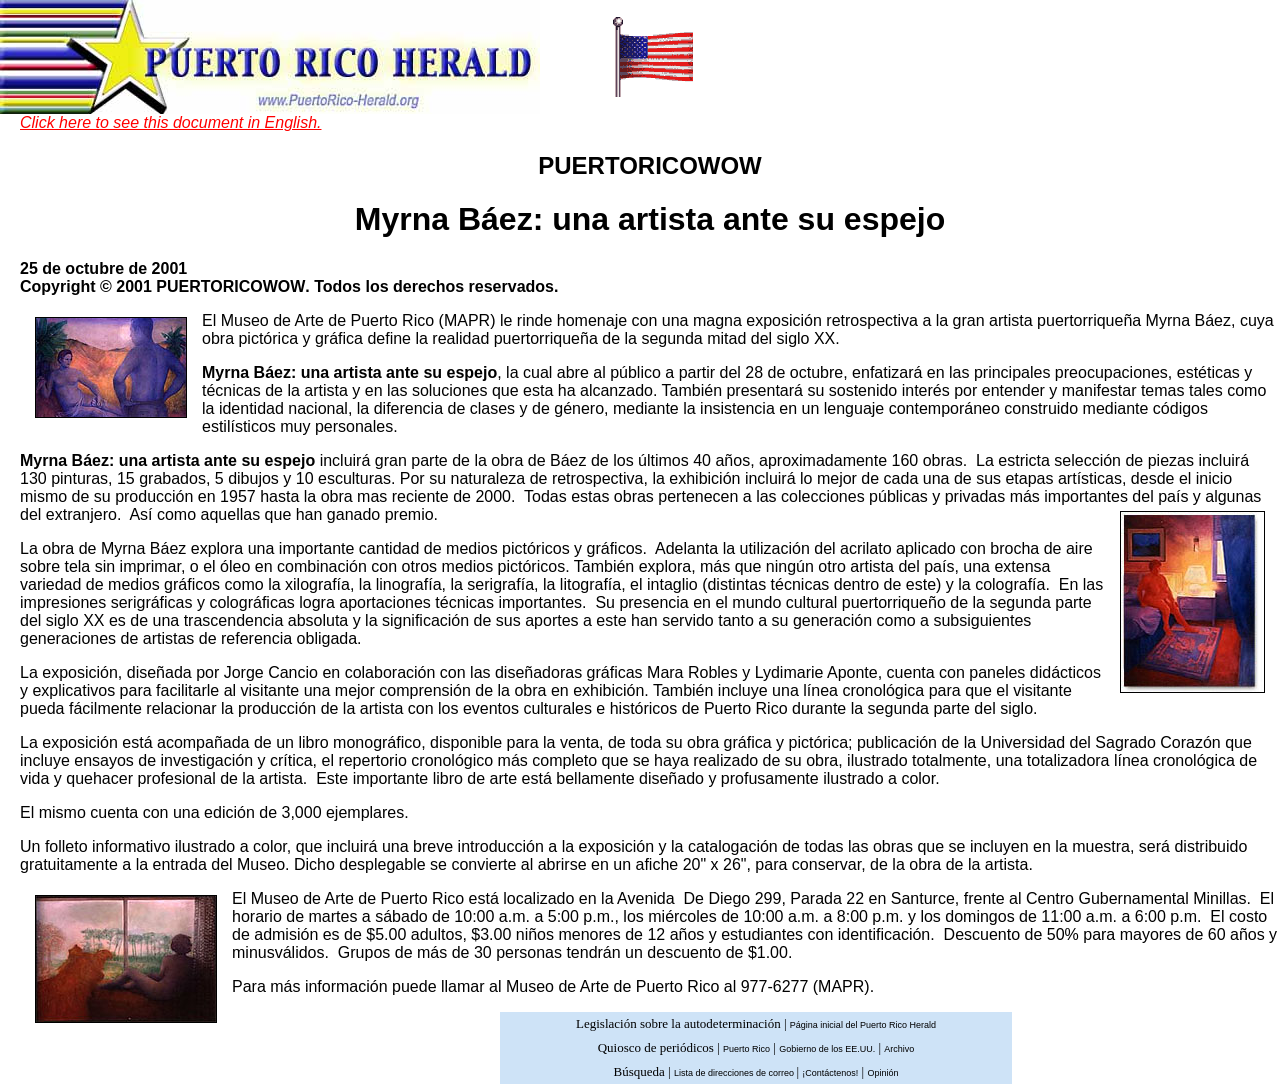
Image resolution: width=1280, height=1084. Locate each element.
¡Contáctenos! (830, 1073)
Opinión (882, 1073)
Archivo (899, 1049)
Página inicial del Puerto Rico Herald (863, 1025)
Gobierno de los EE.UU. (827, 1049)
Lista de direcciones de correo (735, 1073)
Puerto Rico (746, 1049)
